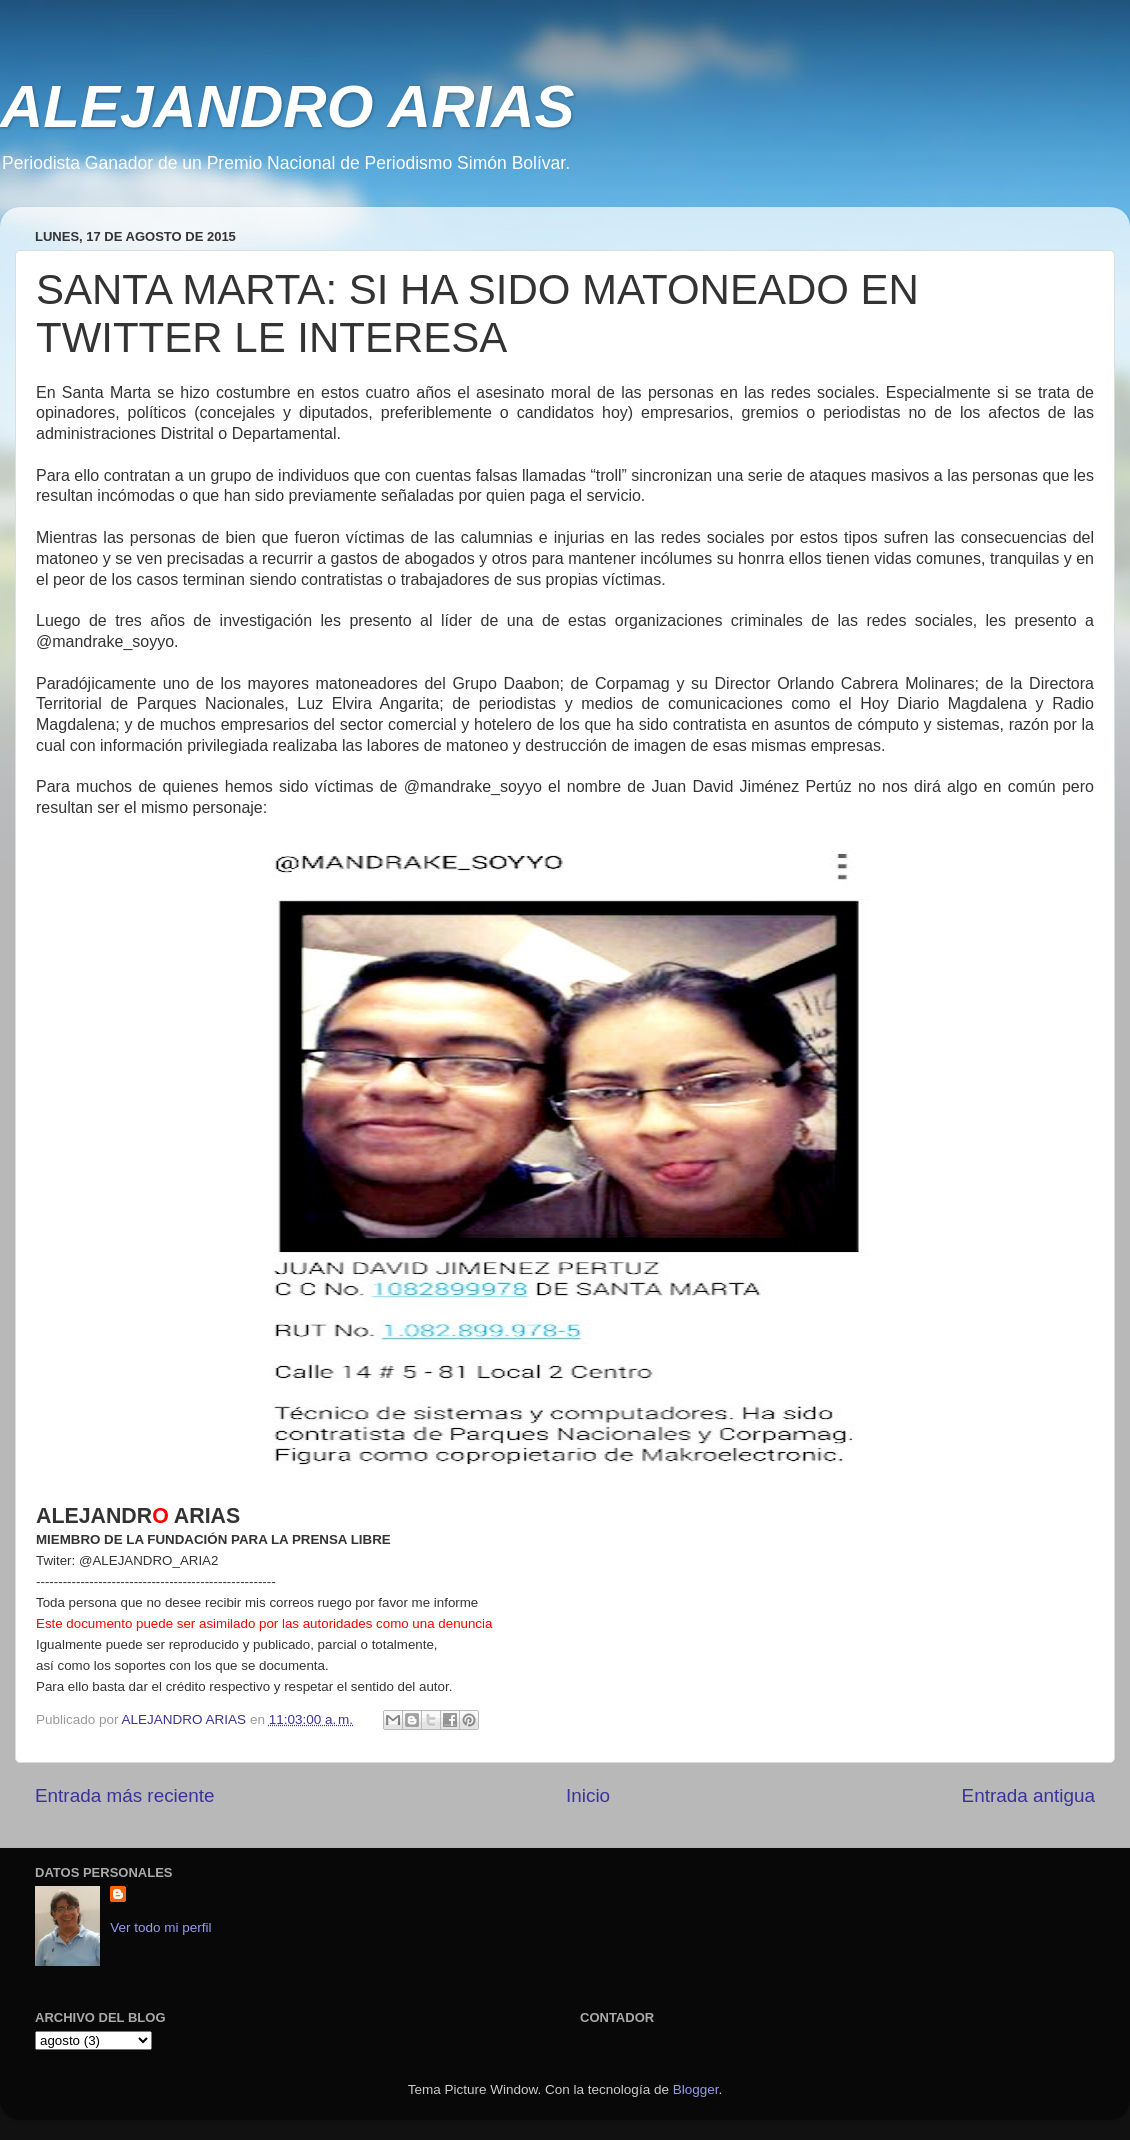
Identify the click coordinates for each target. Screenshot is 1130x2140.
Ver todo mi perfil (160, 1927)
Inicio (588, 1795)
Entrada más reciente (125, 1795)
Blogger (696, 2089)
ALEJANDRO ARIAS (287, 106)
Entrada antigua (1028, 1795)
